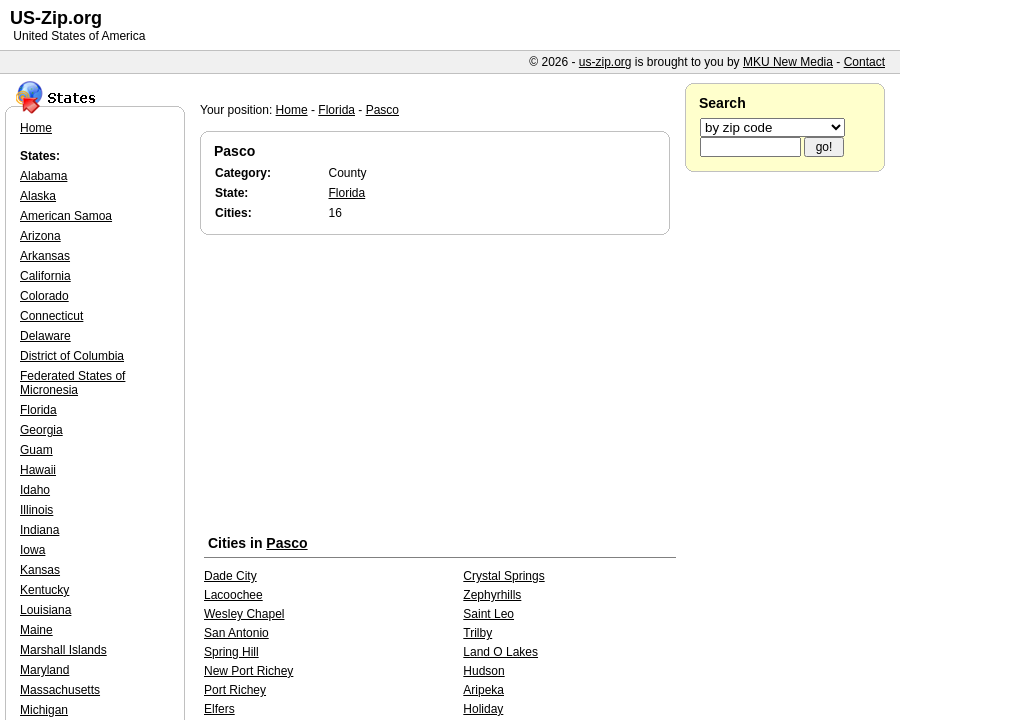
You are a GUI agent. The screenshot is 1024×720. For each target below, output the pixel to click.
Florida (336, 110)
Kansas (40, 570)
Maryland (44, 670)
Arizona (40, 236)
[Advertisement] (440, 389)
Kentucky (44, 590)
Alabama (43, 176)
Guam (36, 450)
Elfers (219, 709)
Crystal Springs (503, 576)
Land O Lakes (500, 652)
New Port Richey (248, 671)
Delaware (45, 336)
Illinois (36, 510)
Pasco (382, 110)
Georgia (41, 430)
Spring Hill (231, 652)
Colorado (44, 296)
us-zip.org (605, 62)
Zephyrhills (492, 595)
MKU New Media (788, 62)
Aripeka (483, 690)
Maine (36, 630)
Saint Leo (488, 614)
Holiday (483, 709)
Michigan (44, 710)
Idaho (35, 490)
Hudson (483, 671)
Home (292, 110)
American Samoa (66, 216)
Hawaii (38, 470)
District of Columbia (72, 356)
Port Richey (235, 690)
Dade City (230, 576)
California (45, 276)
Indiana (39, 530)
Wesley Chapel (244, 614)
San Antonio (236, 633)
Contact (864, 62)
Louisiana (45, 610)
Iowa (32, 550)
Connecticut (51, 316)
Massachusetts (60, 690)
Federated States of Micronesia (72, 383)
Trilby (477, 633)
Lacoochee (233, 595)
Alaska (38, 196)
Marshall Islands (63, 650)
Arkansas (45, 256)
